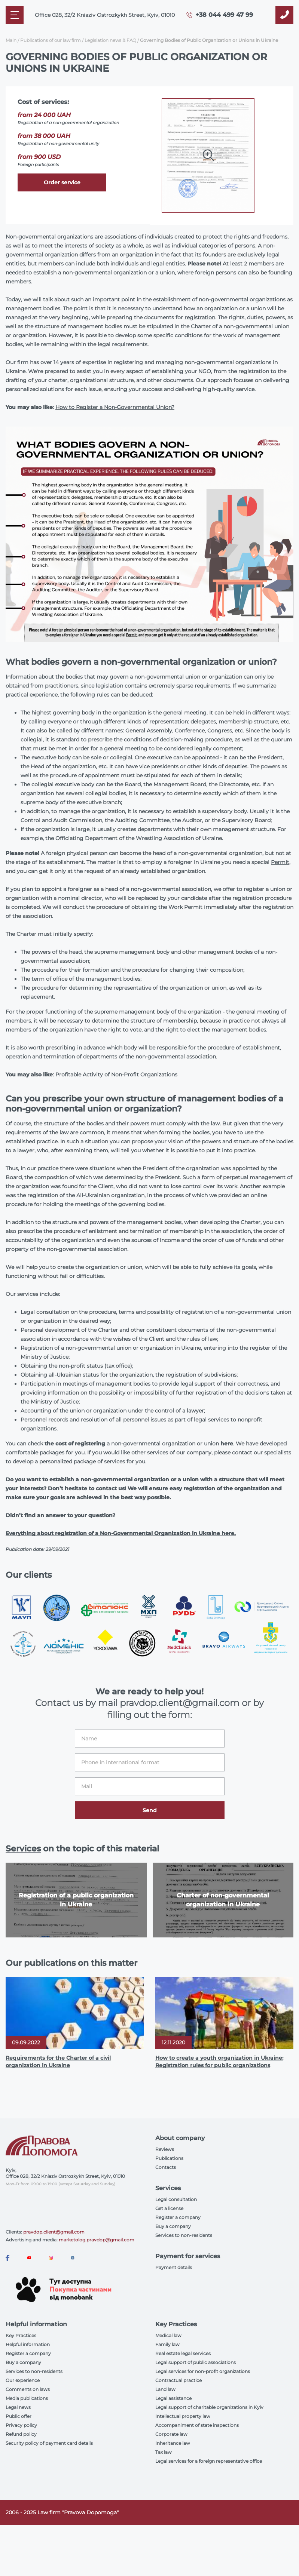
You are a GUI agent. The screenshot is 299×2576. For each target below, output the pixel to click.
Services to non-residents (183, 2235)
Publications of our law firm (50, 40)
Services (23, 1849)
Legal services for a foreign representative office (208, 2461)
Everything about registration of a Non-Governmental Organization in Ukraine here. (121, 1533)
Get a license (169, 2208)
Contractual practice (178, 2380)
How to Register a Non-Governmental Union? (114, 407)
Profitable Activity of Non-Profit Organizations (116, 1074)
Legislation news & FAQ (110, 40)
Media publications (27, 2398)
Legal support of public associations (195, 2362)
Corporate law (171, 2434)
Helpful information (28, 2344)
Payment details (173, 2267)
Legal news (18, 2407)
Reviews (164, 2149)
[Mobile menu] (15, 15)
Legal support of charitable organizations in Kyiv (209, 2407)
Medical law (168, 2335)
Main (11, 40)
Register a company (178, 2217)
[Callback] (284, 15)
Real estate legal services (183, 2353)
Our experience (23, 2380)
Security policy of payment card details (49, 2443)
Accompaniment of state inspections (197, 2425)
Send (150, 1810)
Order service (62, 182)
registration (199, 317)
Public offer (18, 2416)
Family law (167, 2344)
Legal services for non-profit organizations (202, 2371)
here (226, 1443)
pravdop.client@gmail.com (54, 2232)
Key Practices (21, 2335)
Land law (165, 2389)
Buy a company (173, 2226)
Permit (280, 862)
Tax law (163, 2452)
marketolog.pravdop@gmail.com (96, 2240)
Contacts (165, 2167)
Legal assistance (173, 2398)
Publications (169, 2158)
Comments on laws (28, 2389)
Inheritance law (172, 2443)
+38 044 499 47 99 (224, 14)
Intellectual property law (182, 2416)
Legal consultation (176, 2199)
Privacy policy (21, 2425)
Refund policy (21, 2434)
